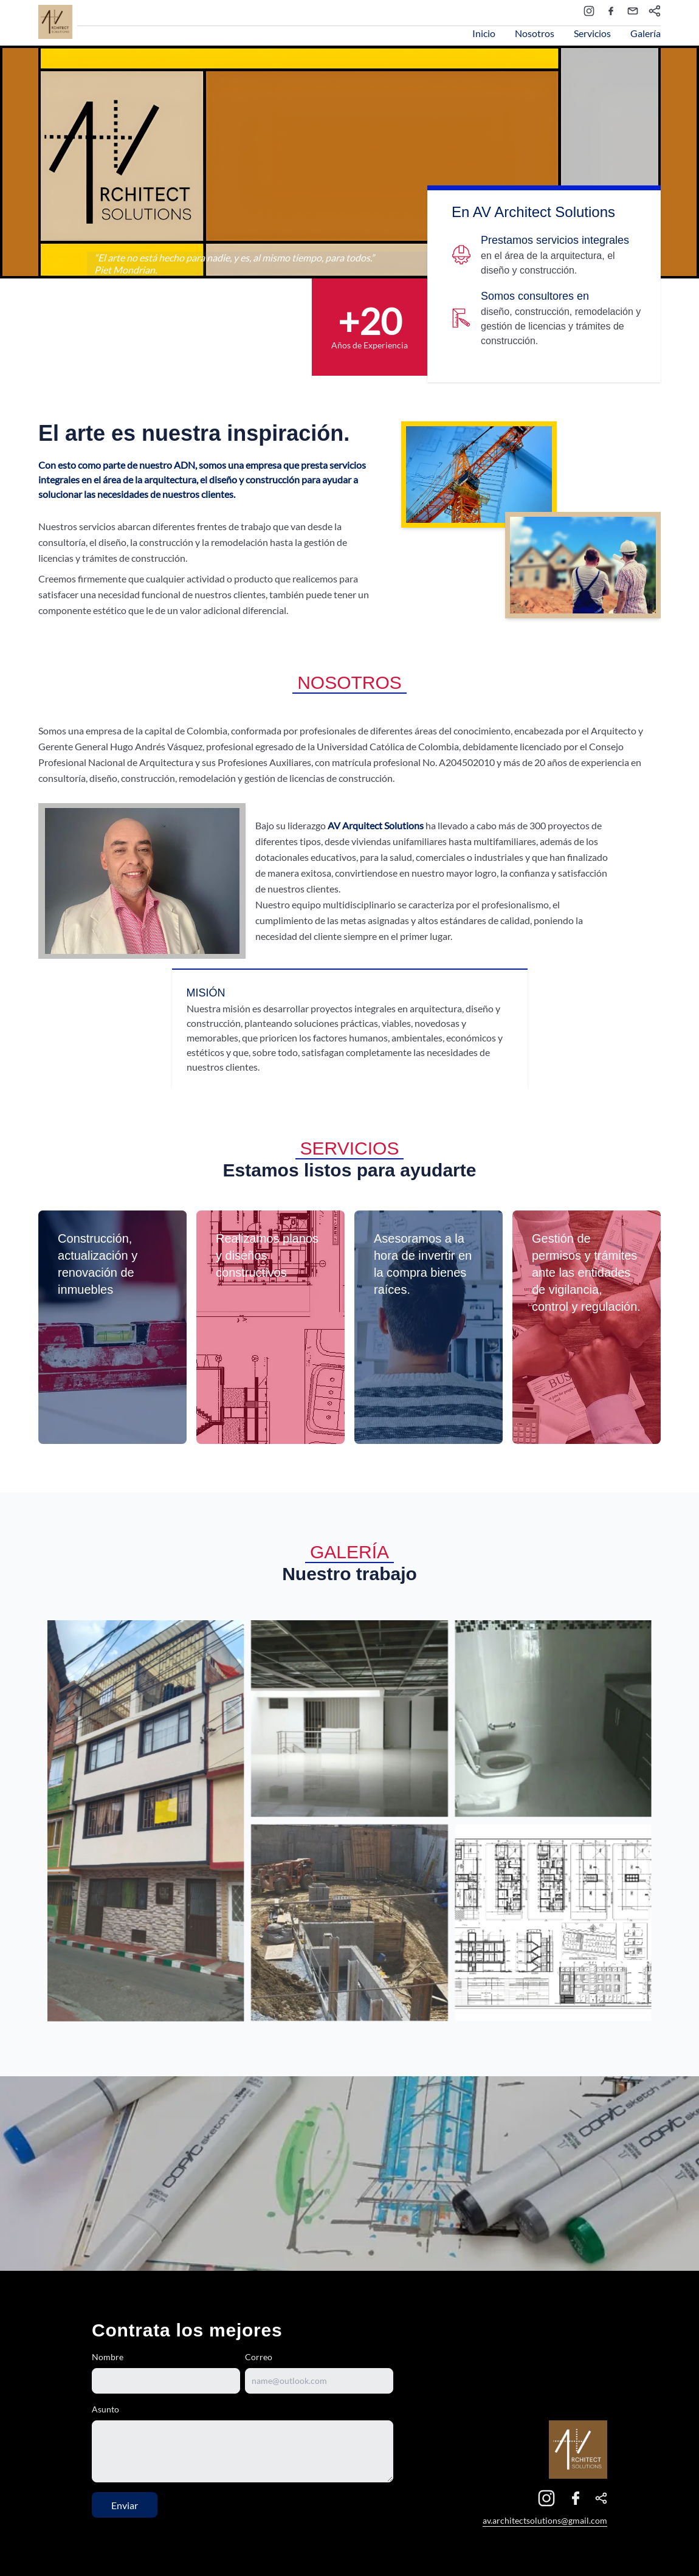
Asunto (105, 2409)
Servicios (592, 33)
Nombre (107, 2357)
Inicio (483, 33)
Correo (258, 2357)
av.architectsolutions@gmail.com (545, 2520)
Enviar (124, 2505)
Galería (645, 33)
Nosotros (534, 33)
